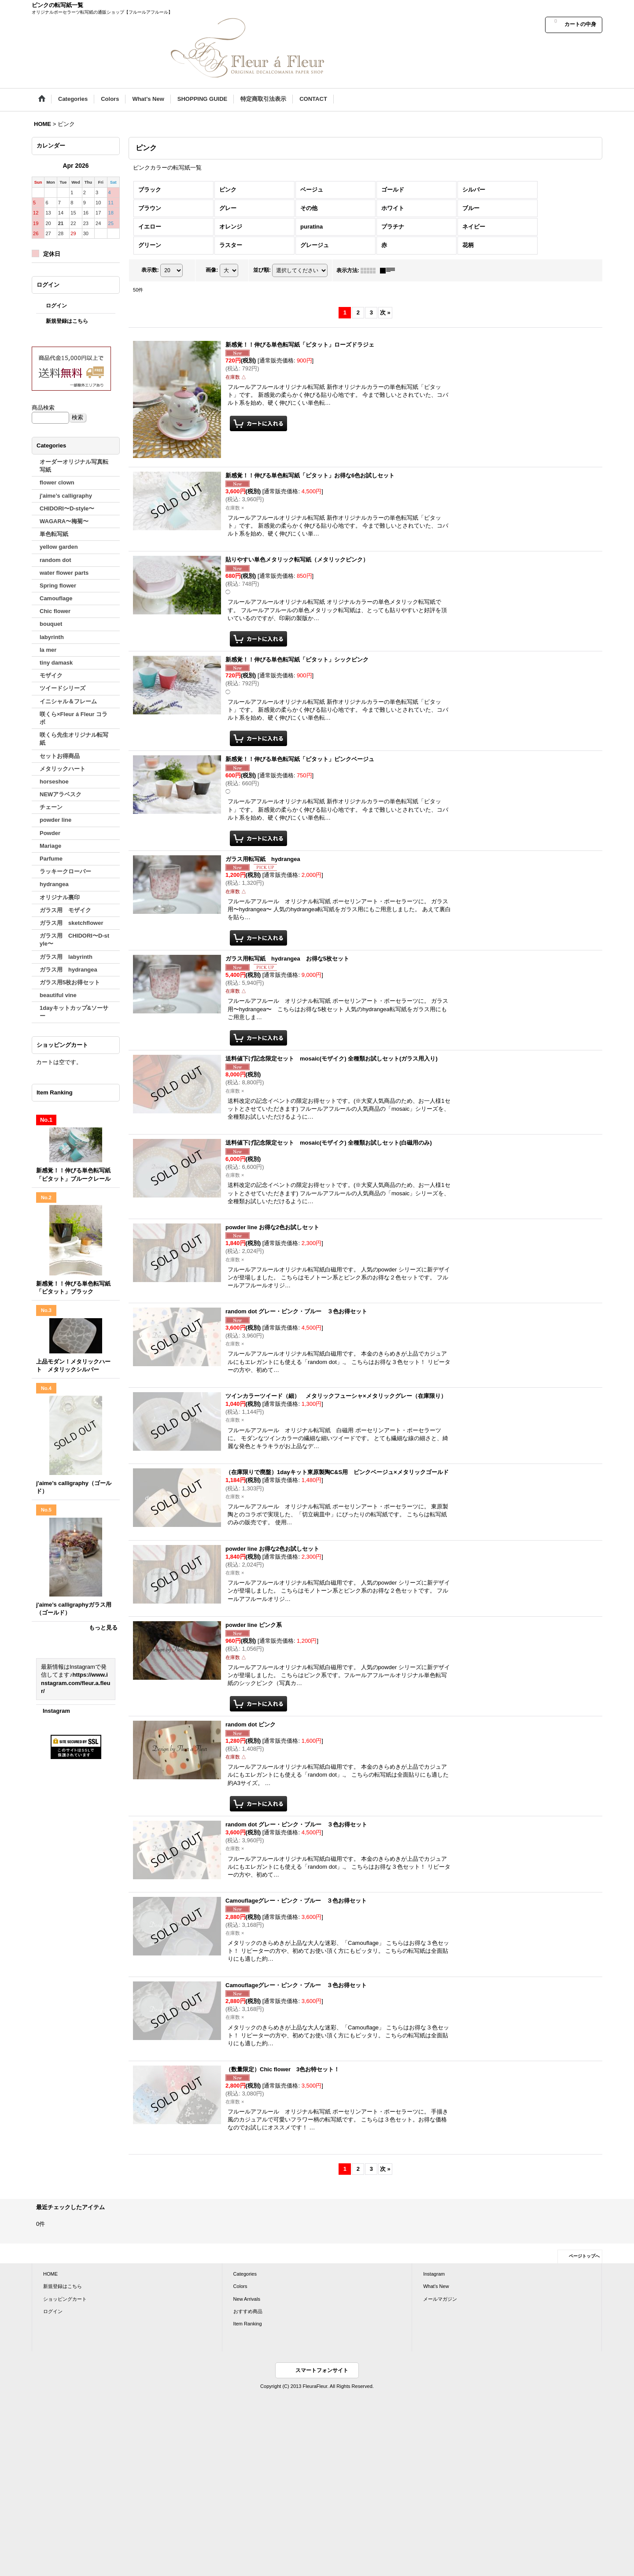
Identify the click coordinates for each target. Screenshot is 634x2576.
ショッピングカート (65, 2299)
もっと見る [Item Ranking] (103, 1627)
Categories (245, 2274)
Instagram (56, 1710)
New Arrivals (246, 2299)
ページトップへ (584, 2256)
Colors (240, 2286)
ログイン (56, 306)
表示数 (150, 270)
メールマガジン (440, 2299)
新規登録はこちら (67, 321)
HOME (50, 2274)
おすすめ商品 (247, 2311)
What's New (436, 2286)
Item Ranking (247, 2323)
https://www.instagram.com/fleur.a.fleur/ (76, 1682)
